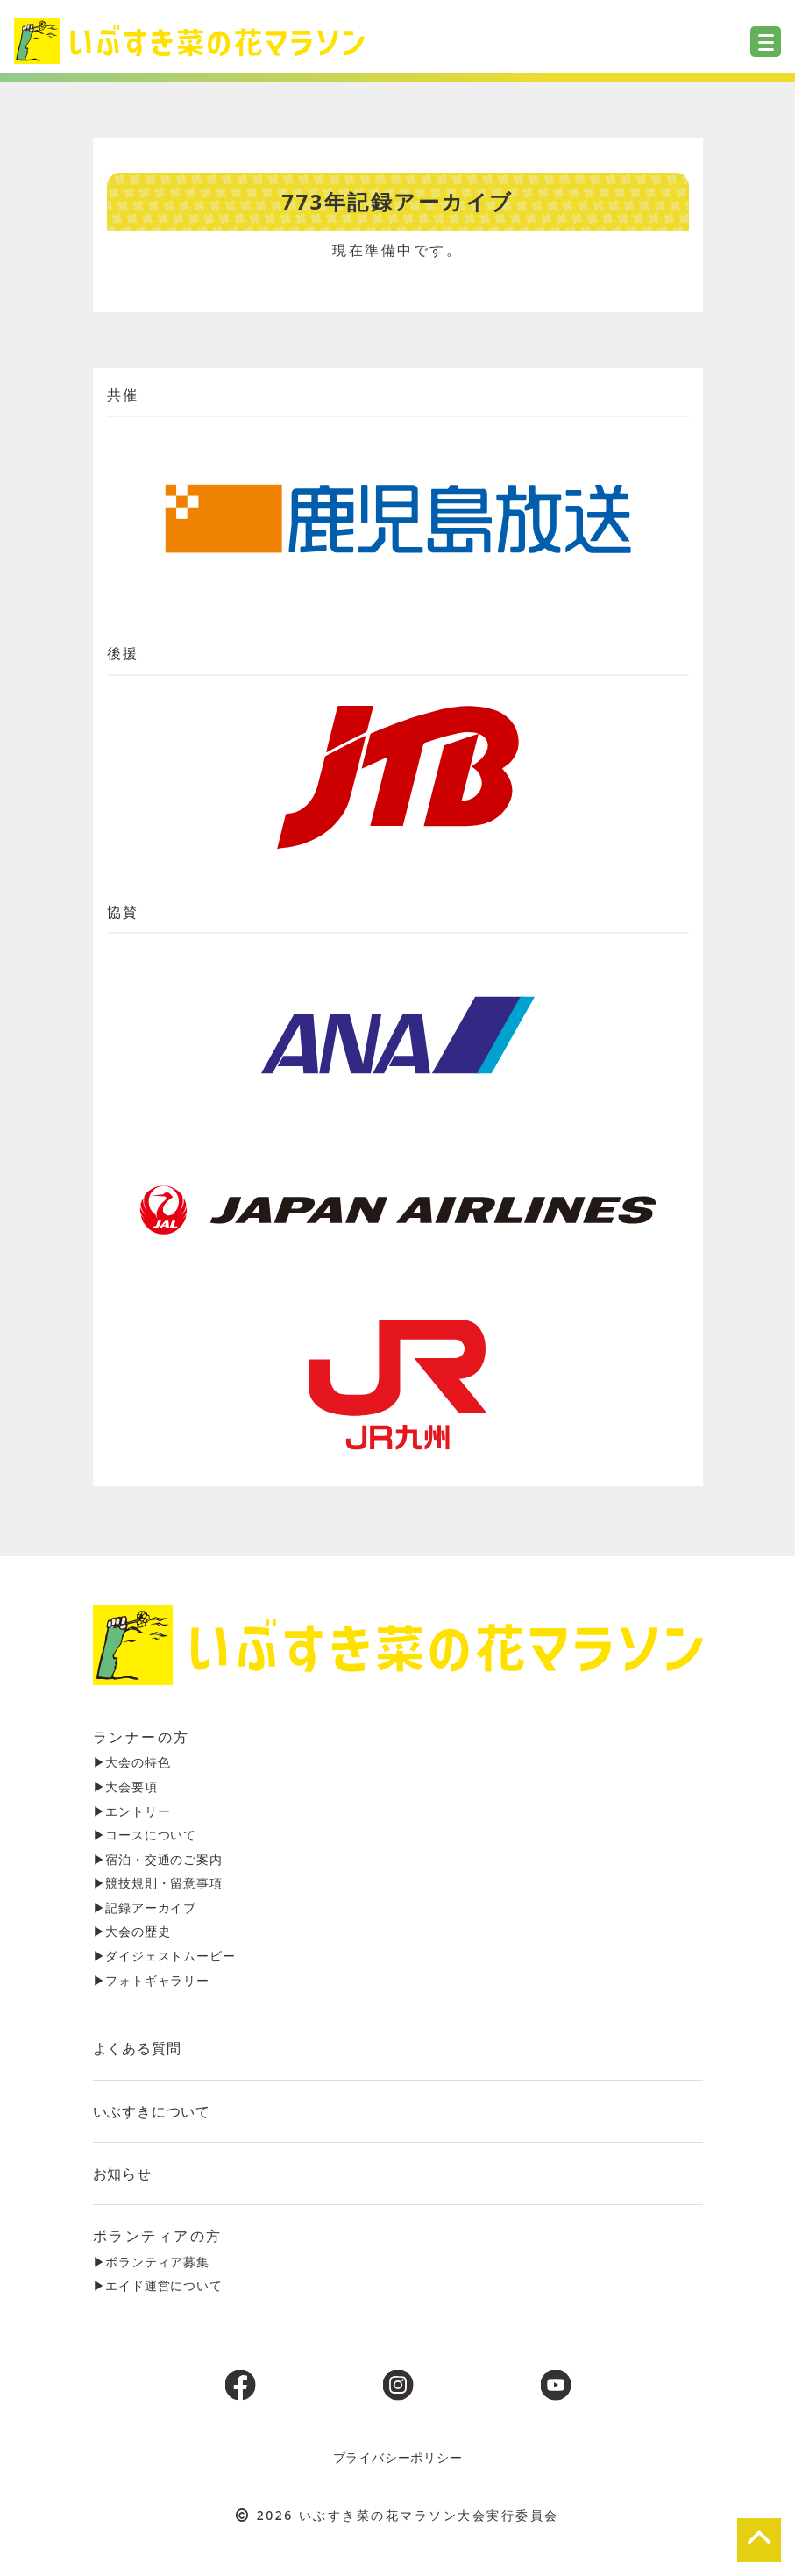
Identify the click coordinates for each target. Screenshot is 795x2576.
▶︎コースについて (144, 1834)
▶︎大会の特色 (132, 1762)
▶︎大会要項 (125, 1786)
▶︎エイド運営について (158, 2285)
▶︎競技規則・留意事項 (158, 1883)
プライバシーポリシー (398, 2457)
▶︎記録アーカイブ (144, 1907)
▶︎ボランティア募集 (151, 2261)
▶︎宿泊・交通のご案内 (158, 1859)
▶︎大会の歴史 (132, 1931)
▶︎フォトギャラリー (151, 1980)
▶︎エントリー (132, 1811)
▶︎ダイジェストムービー (164, 1955)
